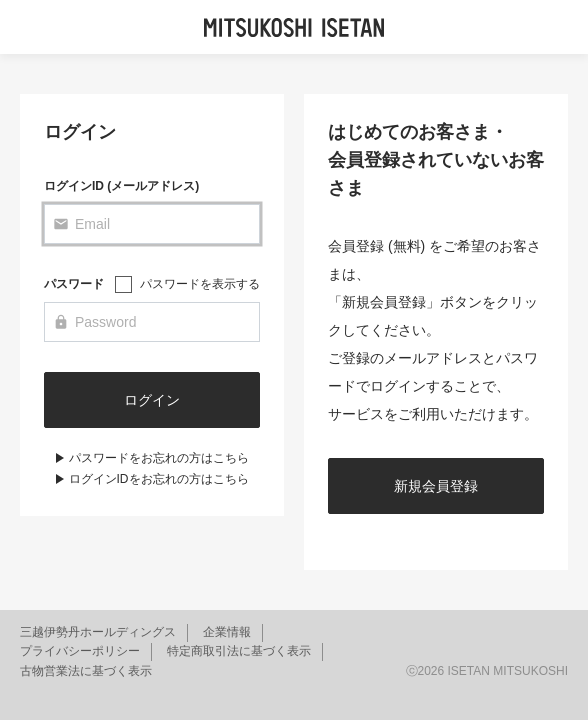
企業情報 (227, 632)
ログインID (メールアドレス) (121, 186)
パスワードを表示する (200, 284)
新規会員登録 (436, 486)
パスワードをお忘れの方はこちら (159, 458)
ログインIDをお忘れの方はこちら (159, 479)
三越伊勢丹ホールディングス (98, 632)
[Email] (152, 224)
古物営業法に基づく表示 (86, 671)
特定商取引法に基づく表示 (239, 651)
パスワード (74, 284)
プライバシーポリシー (80, 651)
